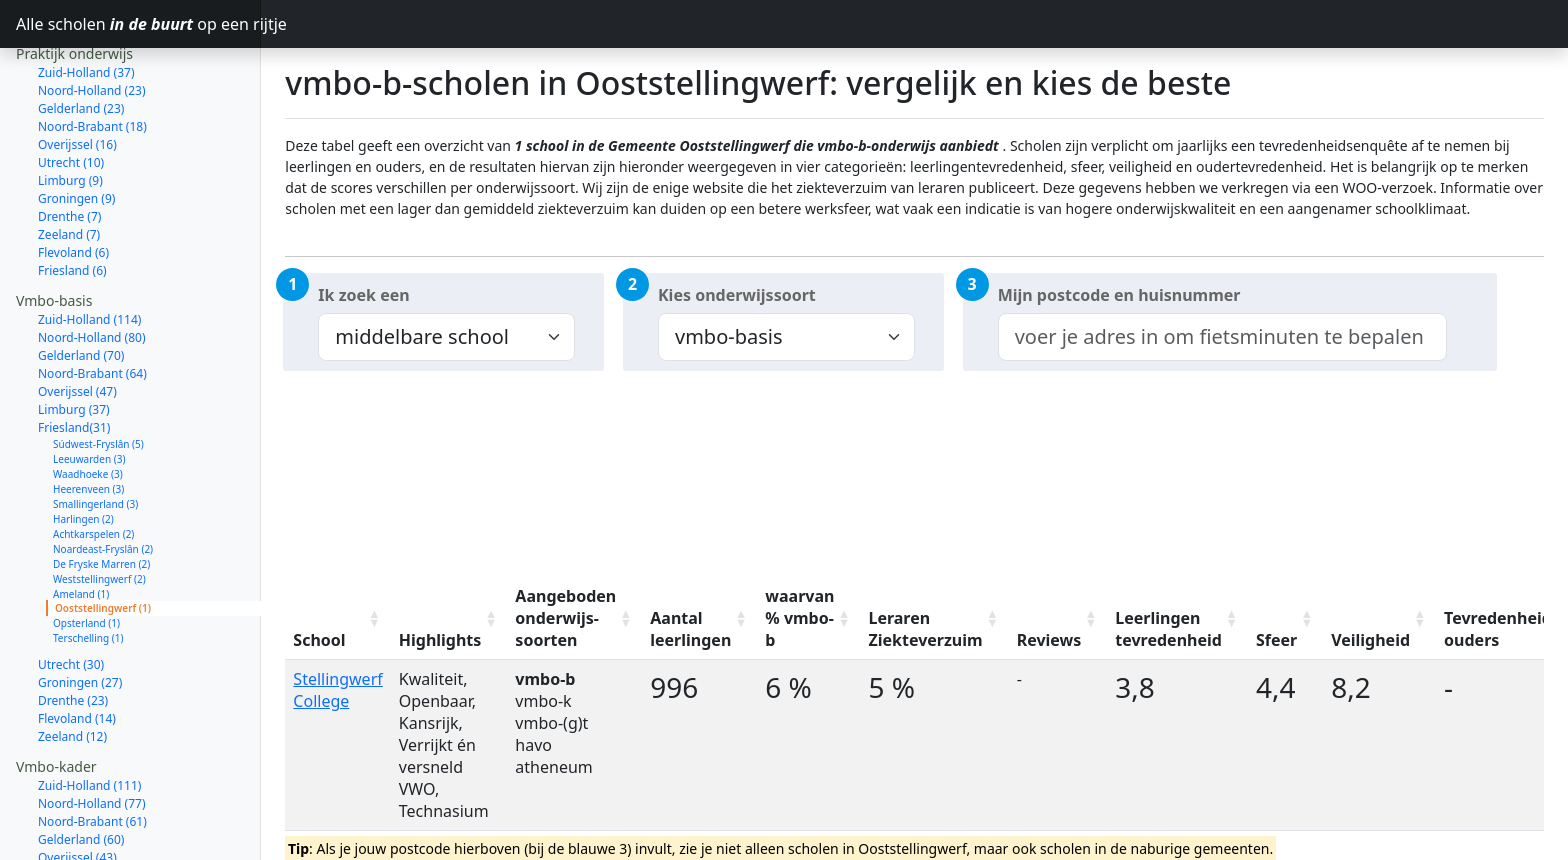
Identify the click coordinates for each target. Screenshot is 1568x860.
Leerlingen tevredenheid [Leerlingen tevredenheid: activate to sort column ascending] (1168, 629)
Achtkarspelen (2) (93, 463)
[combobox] (1222, 337)
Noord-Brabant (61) (92, 750)
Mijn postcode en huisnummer (1119, 295)
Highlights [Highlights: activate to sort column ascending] (440, 640)
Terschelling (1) (88, 567)
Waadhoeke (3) (88, 403)
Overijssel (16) (77, 73)
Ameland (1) (81, 523)
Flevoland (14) (77, 647)
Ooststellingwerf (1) (103, 537)
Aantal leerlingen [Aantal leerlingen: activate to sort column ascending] (690, 629)
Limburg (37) (74, 338)
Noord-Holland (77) (92, 732)
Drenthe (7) (69, 145)
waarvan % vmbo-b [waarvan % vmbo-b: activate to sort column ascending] (799, 618)
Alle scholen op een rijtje (138, 24)
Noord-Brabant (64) (92, 302)
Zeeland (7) (69, 163)
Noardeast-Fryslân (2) (103, 478)
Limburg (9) (70, 109)
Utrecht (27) (71, 840)
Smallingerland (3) (95, 433)
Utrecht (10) (71, 91)
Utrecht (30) (71, 593)
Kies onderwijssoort (737, 295)
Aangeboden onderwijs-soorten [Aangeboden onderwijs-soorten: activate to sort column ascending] (565, 618)
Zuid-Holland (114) (89, 248)
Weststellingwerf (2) (99, 508)
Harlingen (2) (83, 448)
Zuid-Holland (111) (89, 714)
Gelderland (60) (81, 768)
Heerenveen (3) (88, 418)
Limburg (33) (74, 804)
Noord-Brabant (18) (92, 55)
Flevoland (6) (73, 181)
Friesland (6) (72, 199)
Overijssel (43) (77, 786)
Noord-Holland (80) (92, 266)
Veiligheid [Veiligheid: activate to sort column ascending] (1370, 640)
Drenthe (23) (73, 629)
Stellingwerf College (337, 690)
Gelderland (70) (81, 284)
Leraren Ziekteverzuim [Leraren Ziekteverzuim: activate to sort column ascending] (925, 629)
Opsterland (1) (86, 552)
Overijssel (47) (77, 320)
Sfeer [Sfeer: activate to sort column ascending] (1276, 640)
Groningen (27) (80, 611)
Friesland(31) (74, 356)
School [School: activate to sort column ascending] (319, 640)
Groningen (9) (76, 127)
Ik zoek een (363, 295)
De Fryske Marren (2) (101, 493)
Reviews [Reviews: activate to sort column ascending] (1049, 640)
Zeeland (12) (72, 665)
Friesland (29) (75, 822)
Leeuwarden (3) (89, 388)
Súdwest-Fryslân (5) (98, 373)
